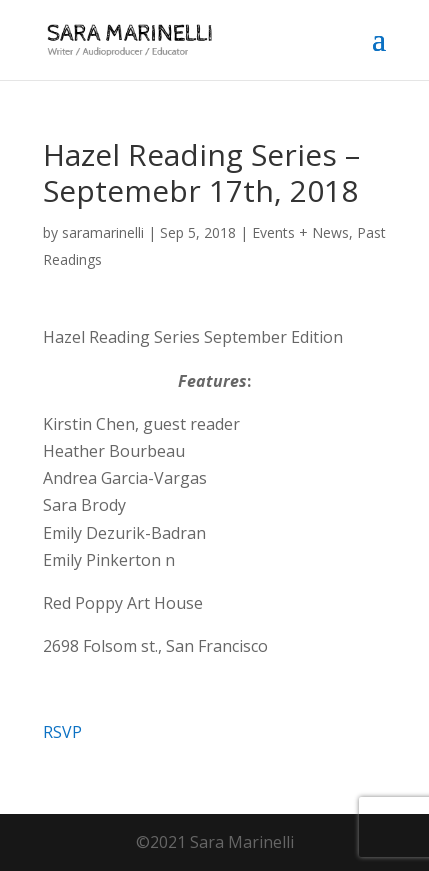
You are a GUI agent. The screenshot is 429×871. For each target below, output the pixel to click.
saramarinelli (103, 232)
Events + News (300, 232)
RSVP (62, 732)
